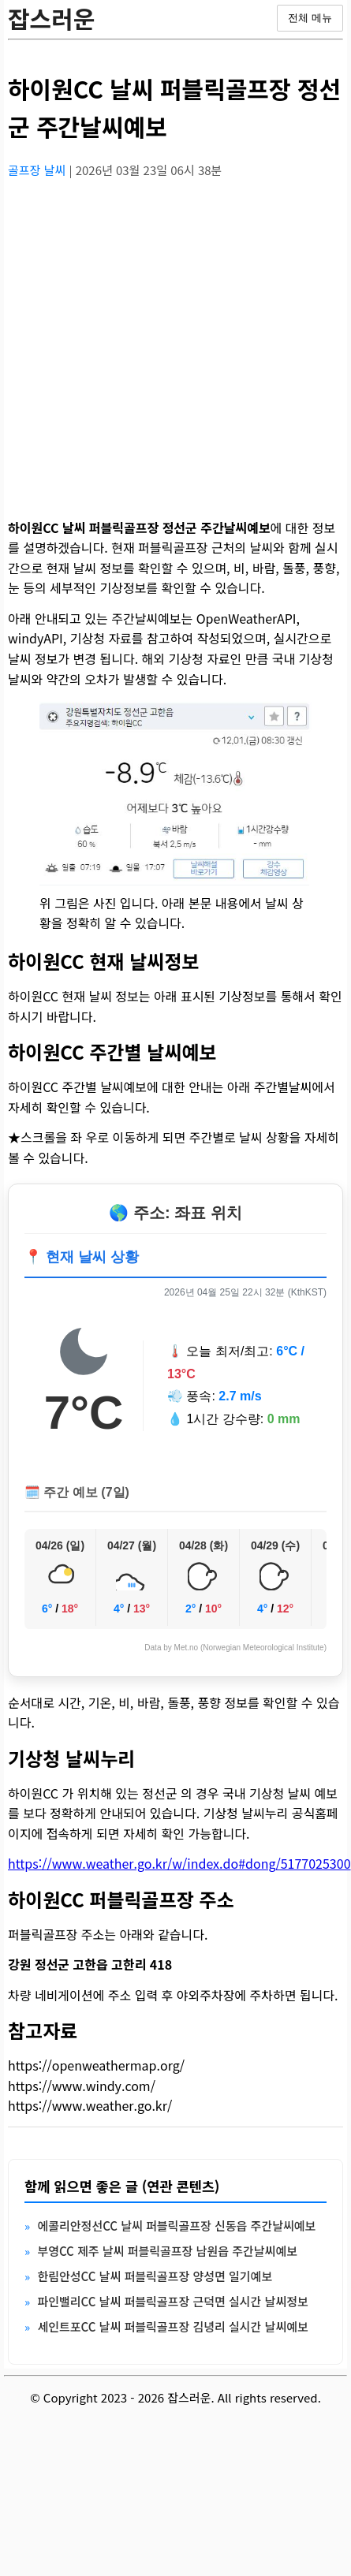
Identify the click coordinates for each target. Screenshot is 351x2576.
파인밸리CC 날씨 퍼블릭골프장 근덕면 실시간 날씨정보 (172, 2301)
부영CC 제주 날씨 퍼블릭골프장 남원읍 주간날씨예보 (167, 2250)
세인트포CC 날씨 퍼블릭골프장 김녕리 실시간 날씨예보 (172, 2326)
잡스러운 (51, 18)
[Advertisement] (148, 339)
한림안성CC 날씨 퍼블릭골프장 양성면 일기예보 (154, 2276)
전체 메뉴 (310, 18)
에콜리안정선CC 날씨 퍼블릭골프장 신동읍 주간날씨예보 (176, 2225)
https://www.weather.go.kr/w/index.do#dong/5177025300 (179, 1863)
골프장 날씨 (38, 170)
